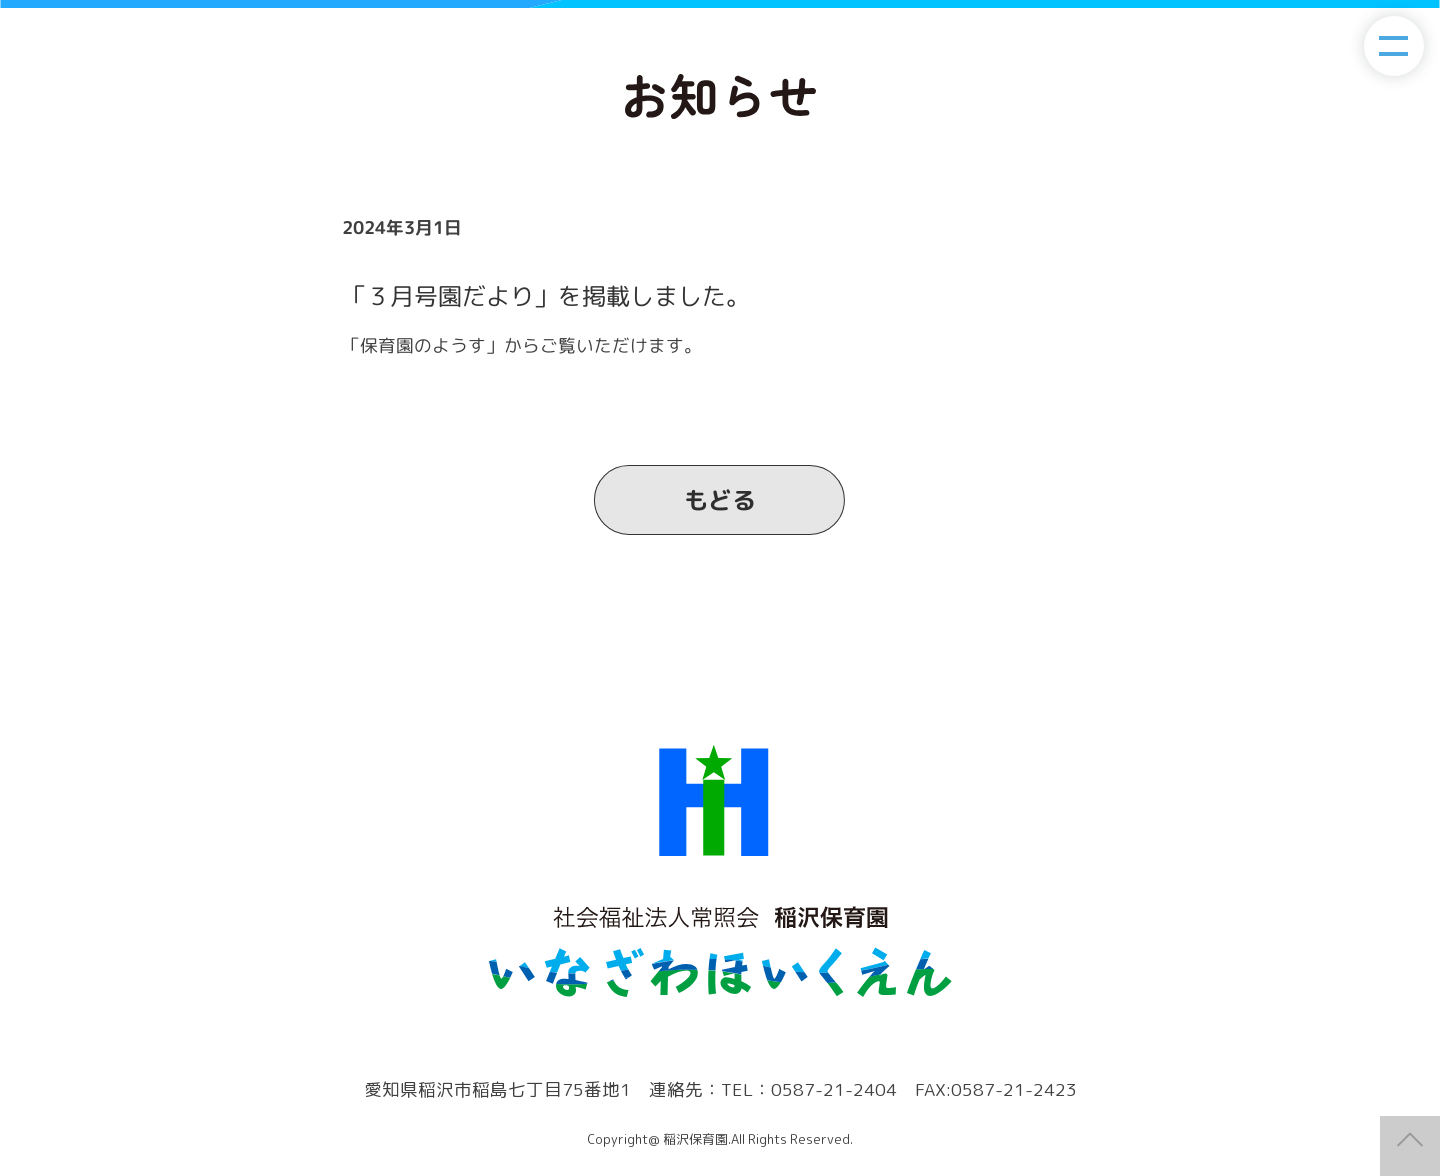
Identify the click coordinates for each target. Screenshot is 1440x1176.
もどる (720, 500)
